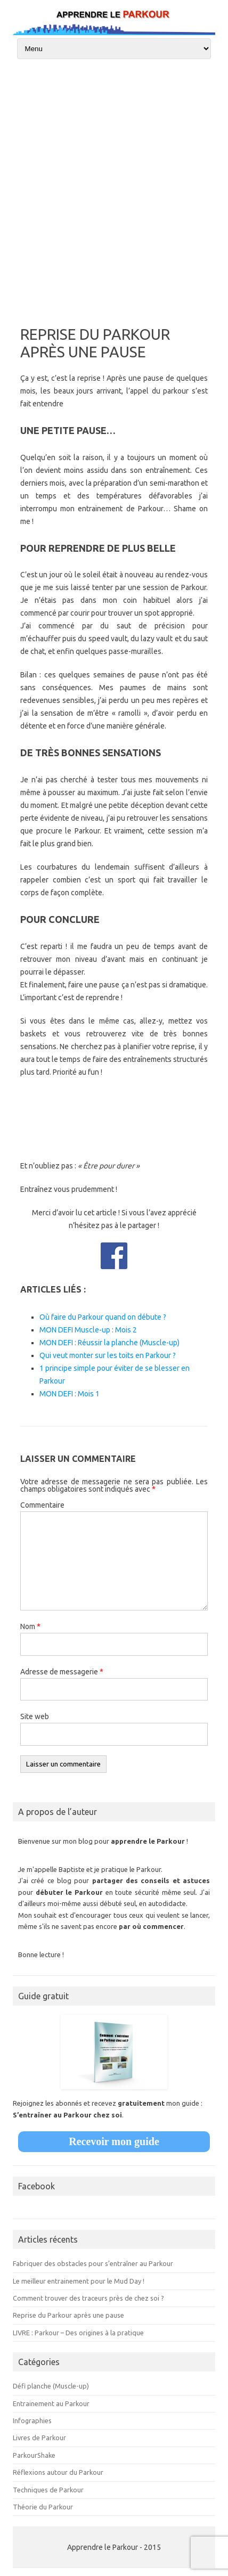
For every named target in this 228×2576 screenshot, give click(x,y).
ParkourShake (34, 2455)
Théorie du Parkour (43, 2506)
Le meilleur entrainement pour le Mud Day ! (78, 2281)
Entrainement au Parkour (51, 2403)
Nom (30, 1626)
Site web (34, 1716)
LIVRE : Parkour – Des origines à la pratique (78, 2332)
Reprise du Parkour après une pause (68, 2315)
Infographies (32, 2420)
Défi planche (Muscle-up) (51, 2386)
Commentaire (42, 1505)
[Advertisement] (114, 188)
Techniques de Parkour (48, 2489)
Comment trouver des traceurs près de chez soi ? (88, 2298)
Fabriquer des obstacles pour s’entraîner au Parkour (93, 2263)
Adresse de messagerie (61, 1671)
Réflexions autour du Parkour (58, 2472)
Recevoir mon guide (114, 2141)
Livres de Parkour (39, 2437)
